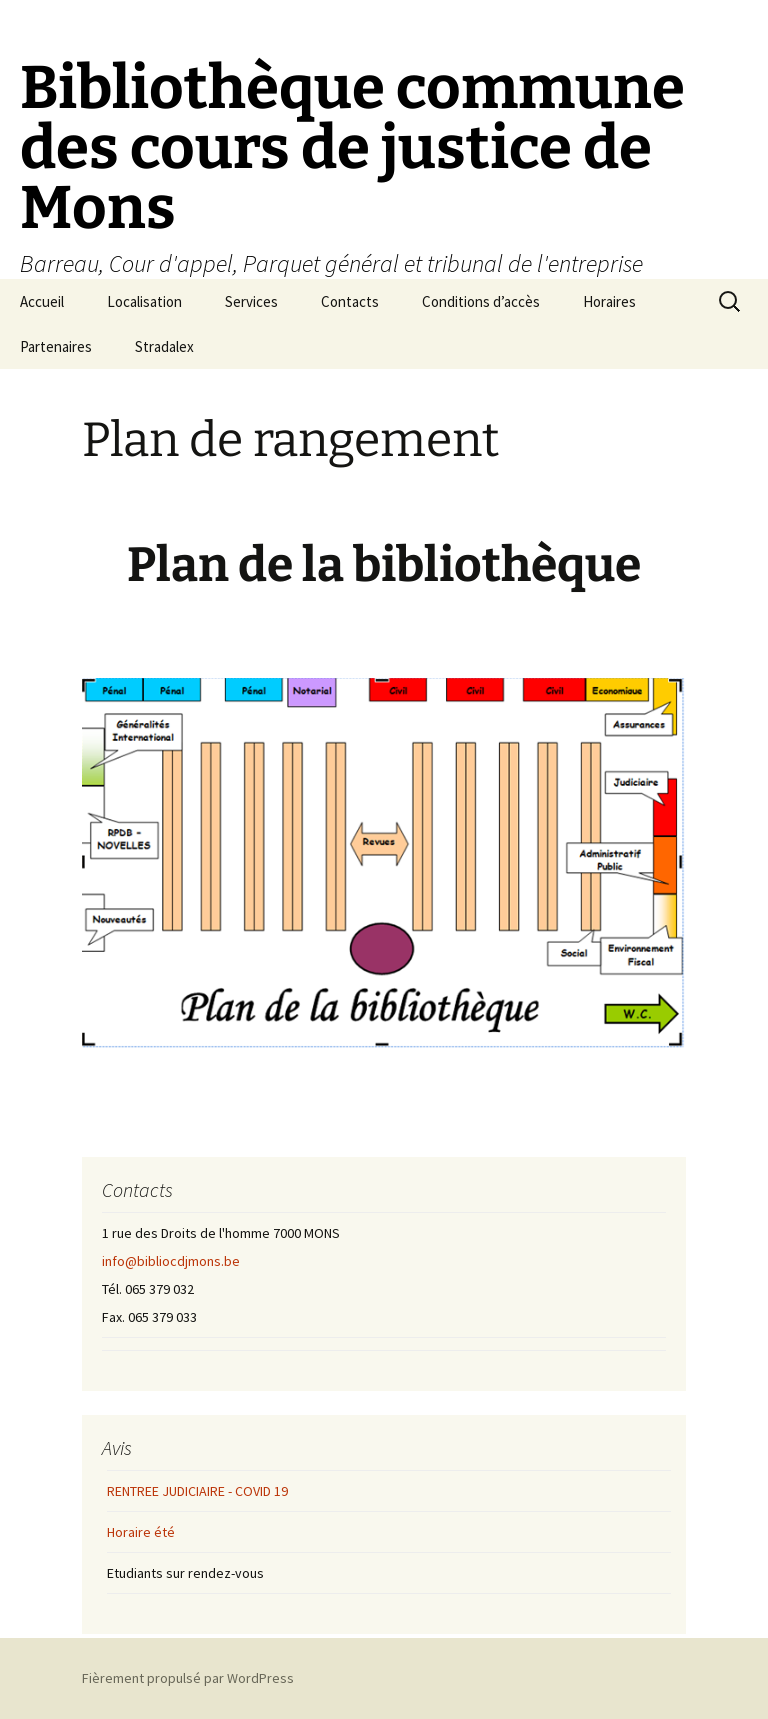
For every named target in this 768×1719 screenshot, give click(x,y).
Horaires (609, 301)
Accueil (42, 301)
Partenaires (56, 346)
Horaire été (141, 1532)
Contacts (350, 301)
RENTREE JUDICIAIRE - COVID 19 (197, 1491)
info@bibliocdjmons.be (171, 1261)
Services (251, 301)
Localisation (144, 301)
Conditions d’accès (481, 301)
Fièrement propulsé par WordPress (188, 1678)
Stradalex (164, 346)
